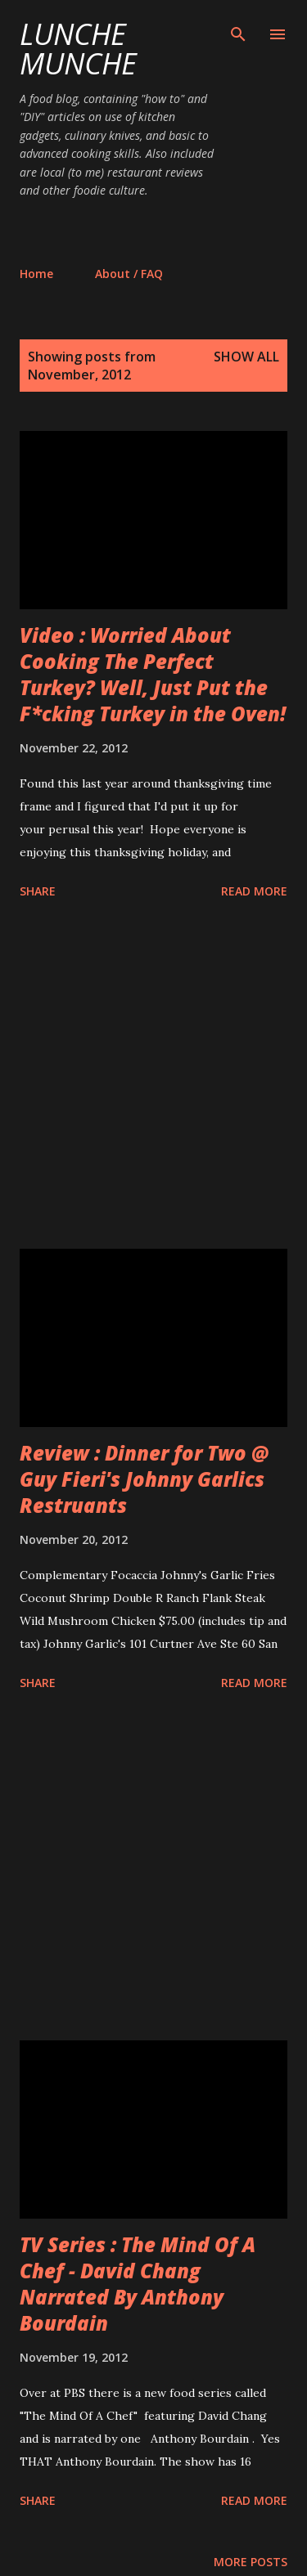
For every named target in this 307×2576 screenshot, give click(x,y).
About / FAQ (129, 273)
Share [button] (38, 891)
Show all (246, 357)
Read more (254, 891)
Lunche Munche (78, 48)
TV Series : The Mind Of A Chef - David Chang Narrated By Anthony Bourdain (137, 2283)
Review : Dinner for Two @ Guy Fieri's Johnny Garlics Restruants (144, 1479)
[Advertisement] (163, 231)
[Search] (238, 29)
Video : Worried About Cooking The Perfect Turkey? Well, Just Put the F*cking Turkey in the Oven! (153, 674)
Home (36, 273)
